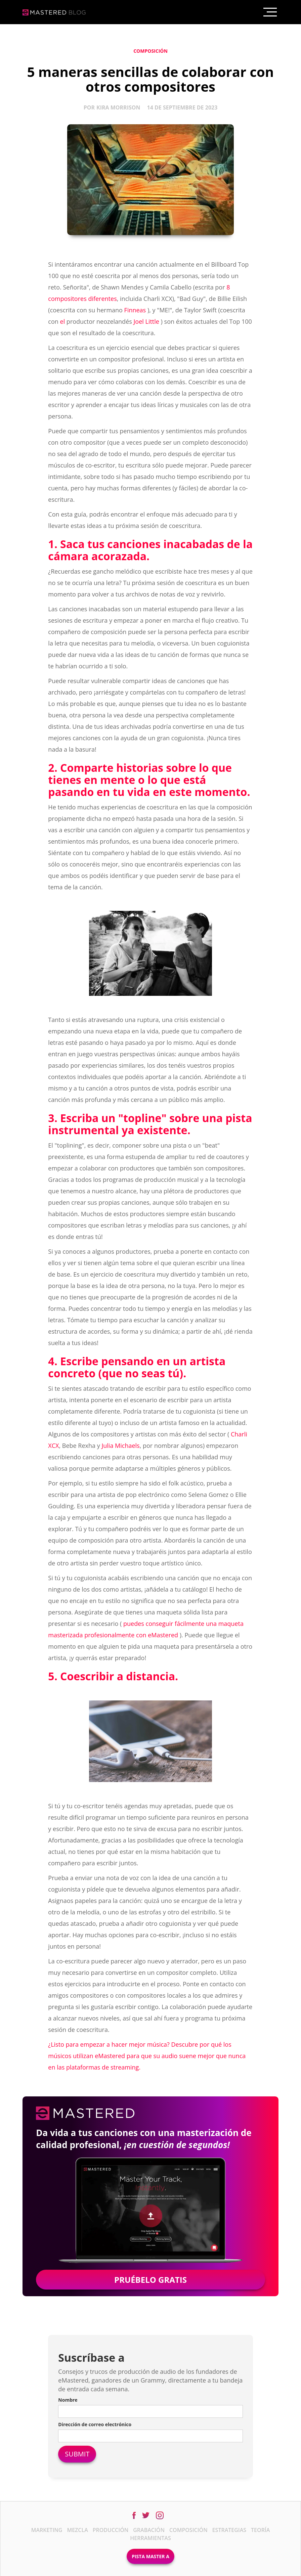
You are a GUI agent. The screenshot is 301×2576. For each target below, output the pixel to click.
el (62, 321)
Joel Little (146, 321)
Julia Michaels (120, 1445)
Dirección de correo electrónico (94, 2424)
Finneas (135, 310)
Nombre (67, 2400)
